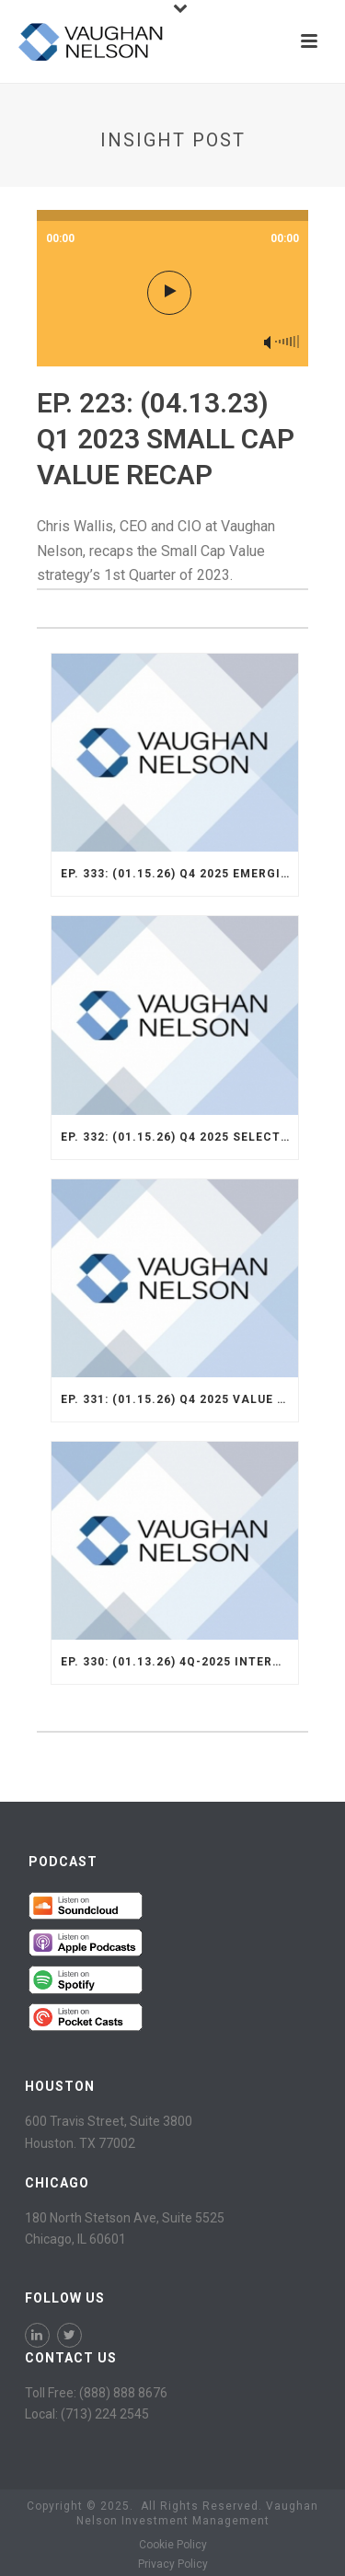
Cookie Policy (173, 2544)
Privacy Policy (173, 2564)
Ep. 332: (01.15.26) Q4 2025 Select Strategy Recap (179, 1137)
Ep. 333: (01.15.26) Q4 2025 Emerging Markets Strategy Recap (179, 873)
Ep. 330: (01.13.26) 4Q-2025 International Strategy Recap (179, 1661)
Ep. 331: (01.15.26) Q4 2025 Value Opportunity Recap (179, 1399)
